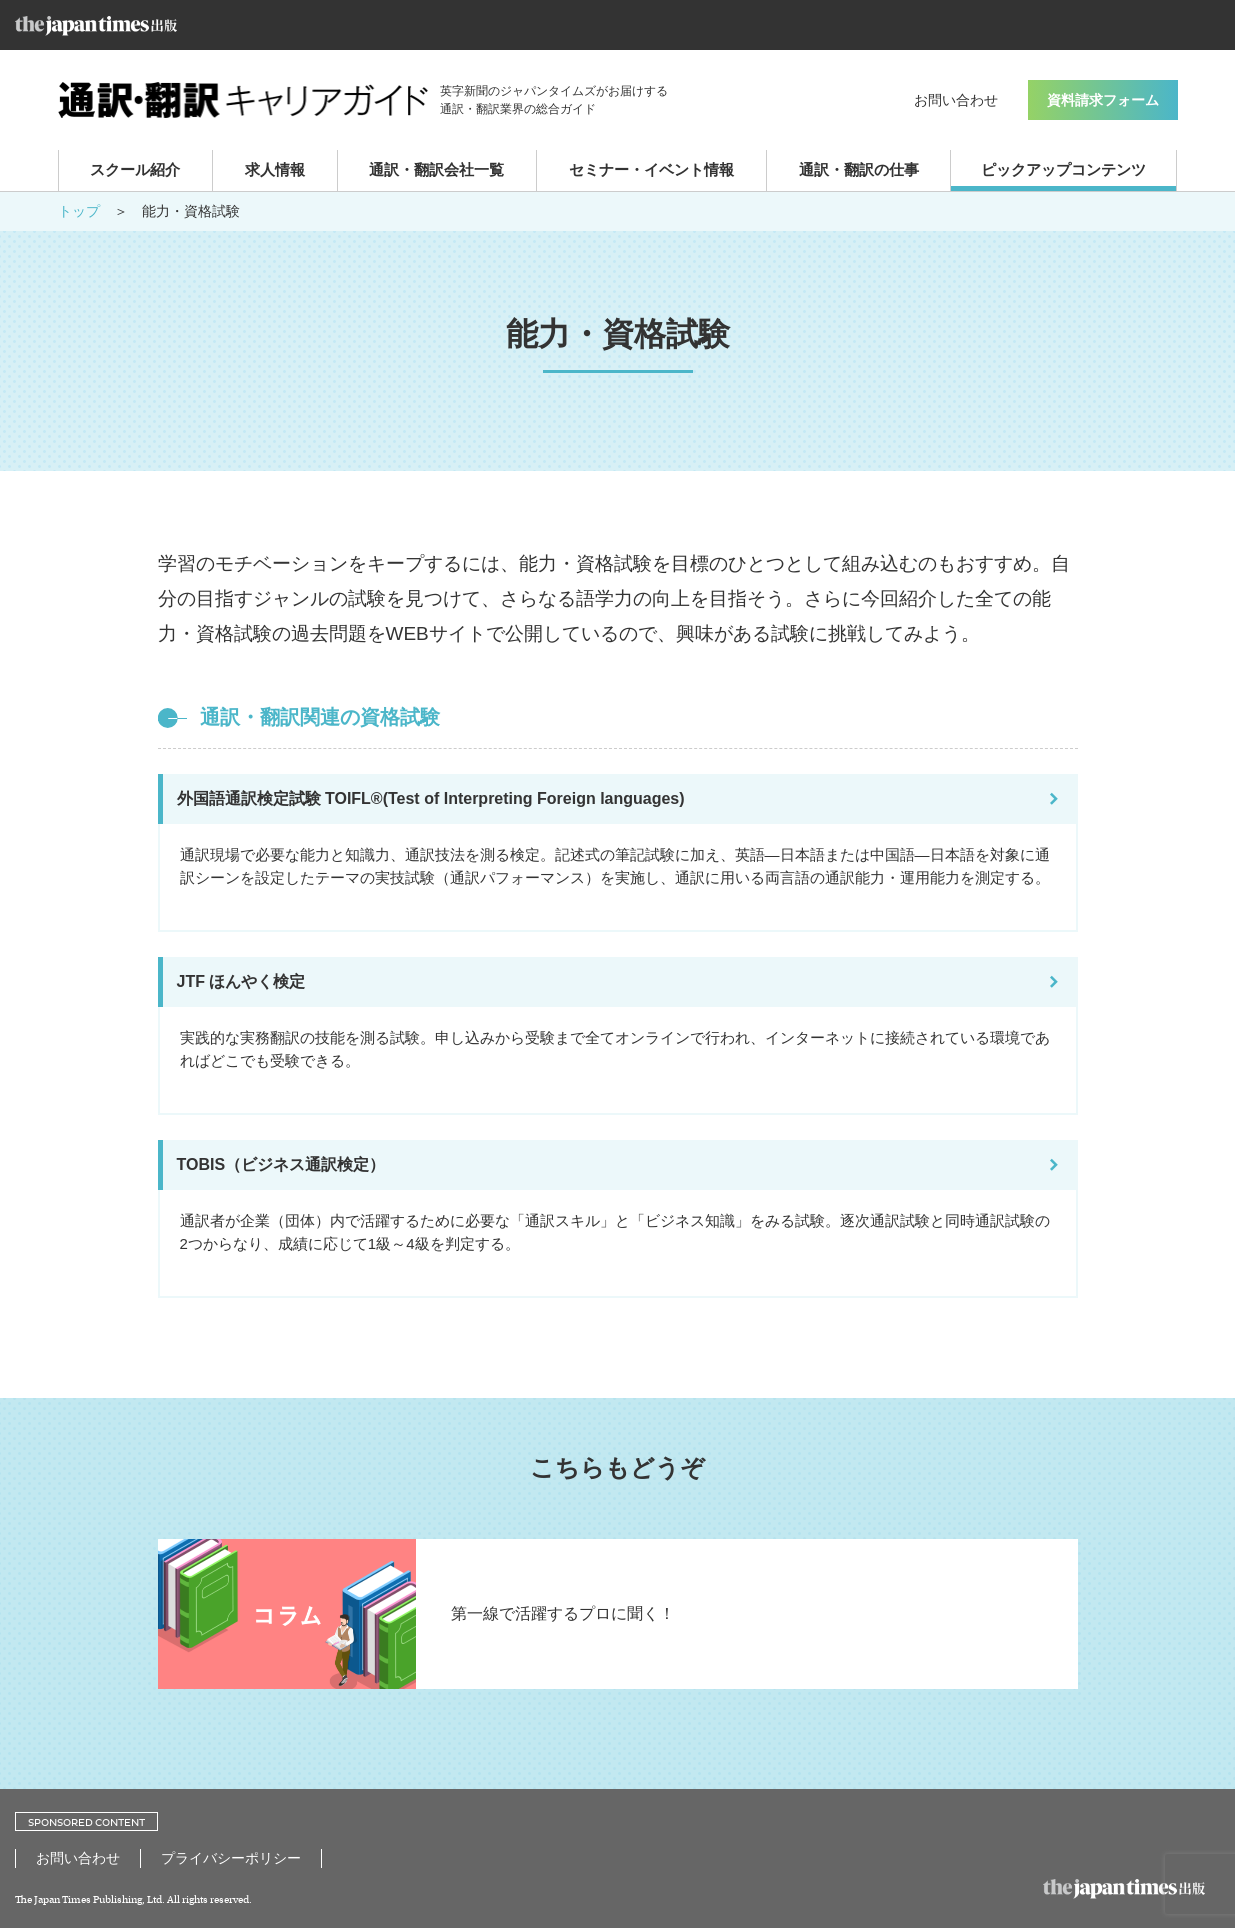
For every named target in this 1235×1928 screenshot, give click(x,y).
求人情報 (275, 169)
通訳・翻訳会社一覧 (436, 169)
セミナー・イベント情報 (651, 169)
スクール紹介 (135, 169)
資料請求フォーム (1103, 100)
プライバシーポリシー (231, 1858)
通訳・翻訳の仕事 (859, 169)
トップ (79, 211)
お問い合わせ (956, 100)
